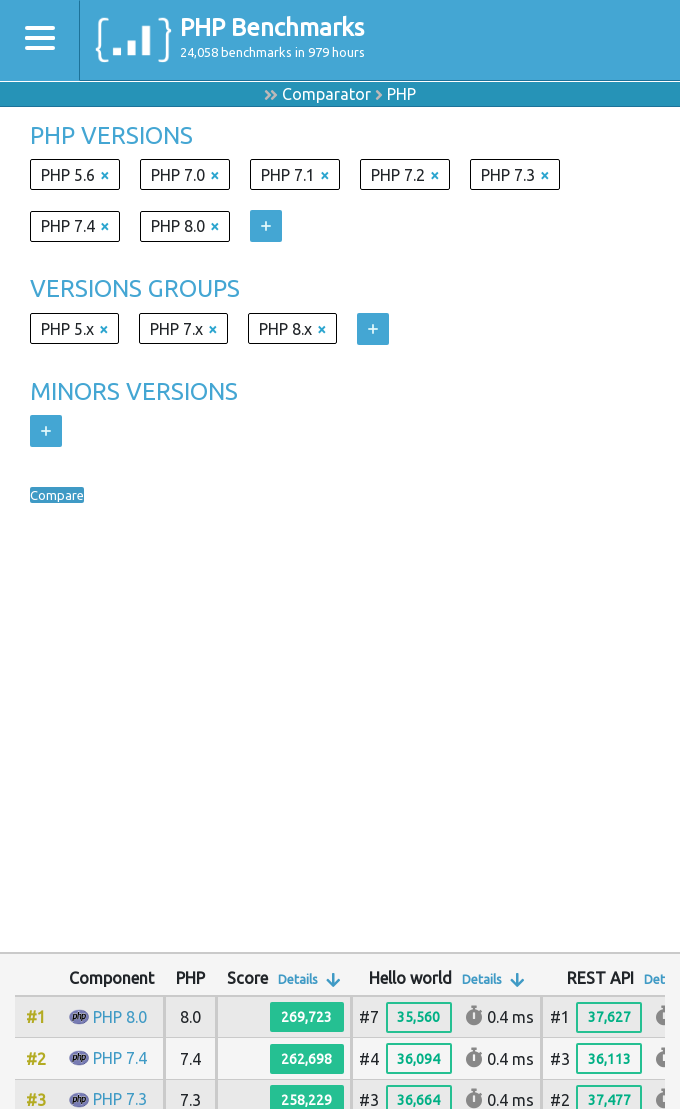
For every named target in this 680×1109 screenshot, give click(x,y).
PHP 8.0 (120, 1017)
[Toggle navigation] (40, 40)
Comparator (326, 94)
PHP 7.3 (120, 1099)
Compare (63, 495)
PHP (401, 94)
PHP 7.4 (120, 1058)
